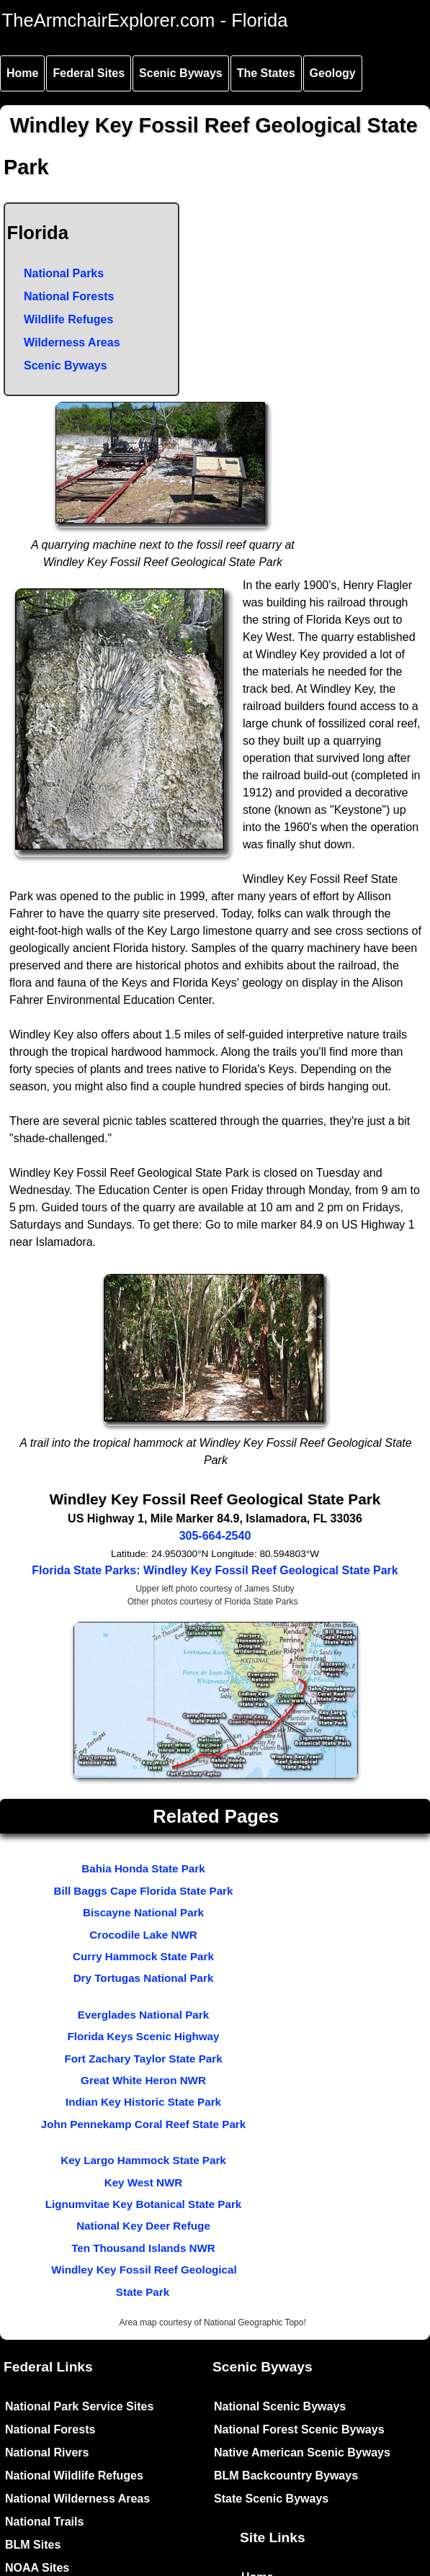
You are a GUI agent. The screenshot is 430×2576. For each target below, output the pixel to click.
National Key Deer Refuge (143, 2226)
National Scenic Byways (280, 2406)
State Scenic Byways (271, 2498)
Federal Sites (89, 73)
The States (266, 73)
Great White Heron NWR (143, 2080)
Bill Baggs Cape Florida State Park (143, 1891)
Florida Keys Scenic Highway (143, 2036)
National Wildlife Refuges (74, 2475)
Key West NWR (143, 2182)
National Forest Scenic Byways (299, 2429)
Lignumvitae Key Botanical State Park (143, 2204)
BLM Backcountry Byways (286, 2475)
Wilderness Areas (72, 342)
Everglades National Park (143, 2015)
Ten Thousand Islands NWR (143, 2248)
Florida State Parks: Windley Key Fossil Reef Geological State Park (215, 1570)
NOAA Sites (37, 2568)
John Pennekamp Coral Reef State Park (143, 2124)
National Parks (64, 273)
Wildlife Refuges (68, 319)
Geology (333, 73)
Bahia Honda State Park (143, 1868)
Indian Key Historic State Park (143, 2102)
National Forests (69, 296)
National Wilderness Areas (77, 2498)
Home (22, 73)
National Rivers (47, 2452)
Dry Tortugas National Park (143, 1978)
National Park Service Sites (79, 2406)
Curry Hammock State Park (143, 1956)
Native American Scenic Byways (302, 2452)
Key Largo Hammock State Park (143, 2160)
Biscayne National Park (143, 1912)
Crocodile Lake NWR (143, 1935)
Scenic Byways (181, 73)
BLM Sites (33, 2545)
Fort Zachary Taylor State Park (143, 2058)
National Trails (44, 2522)
